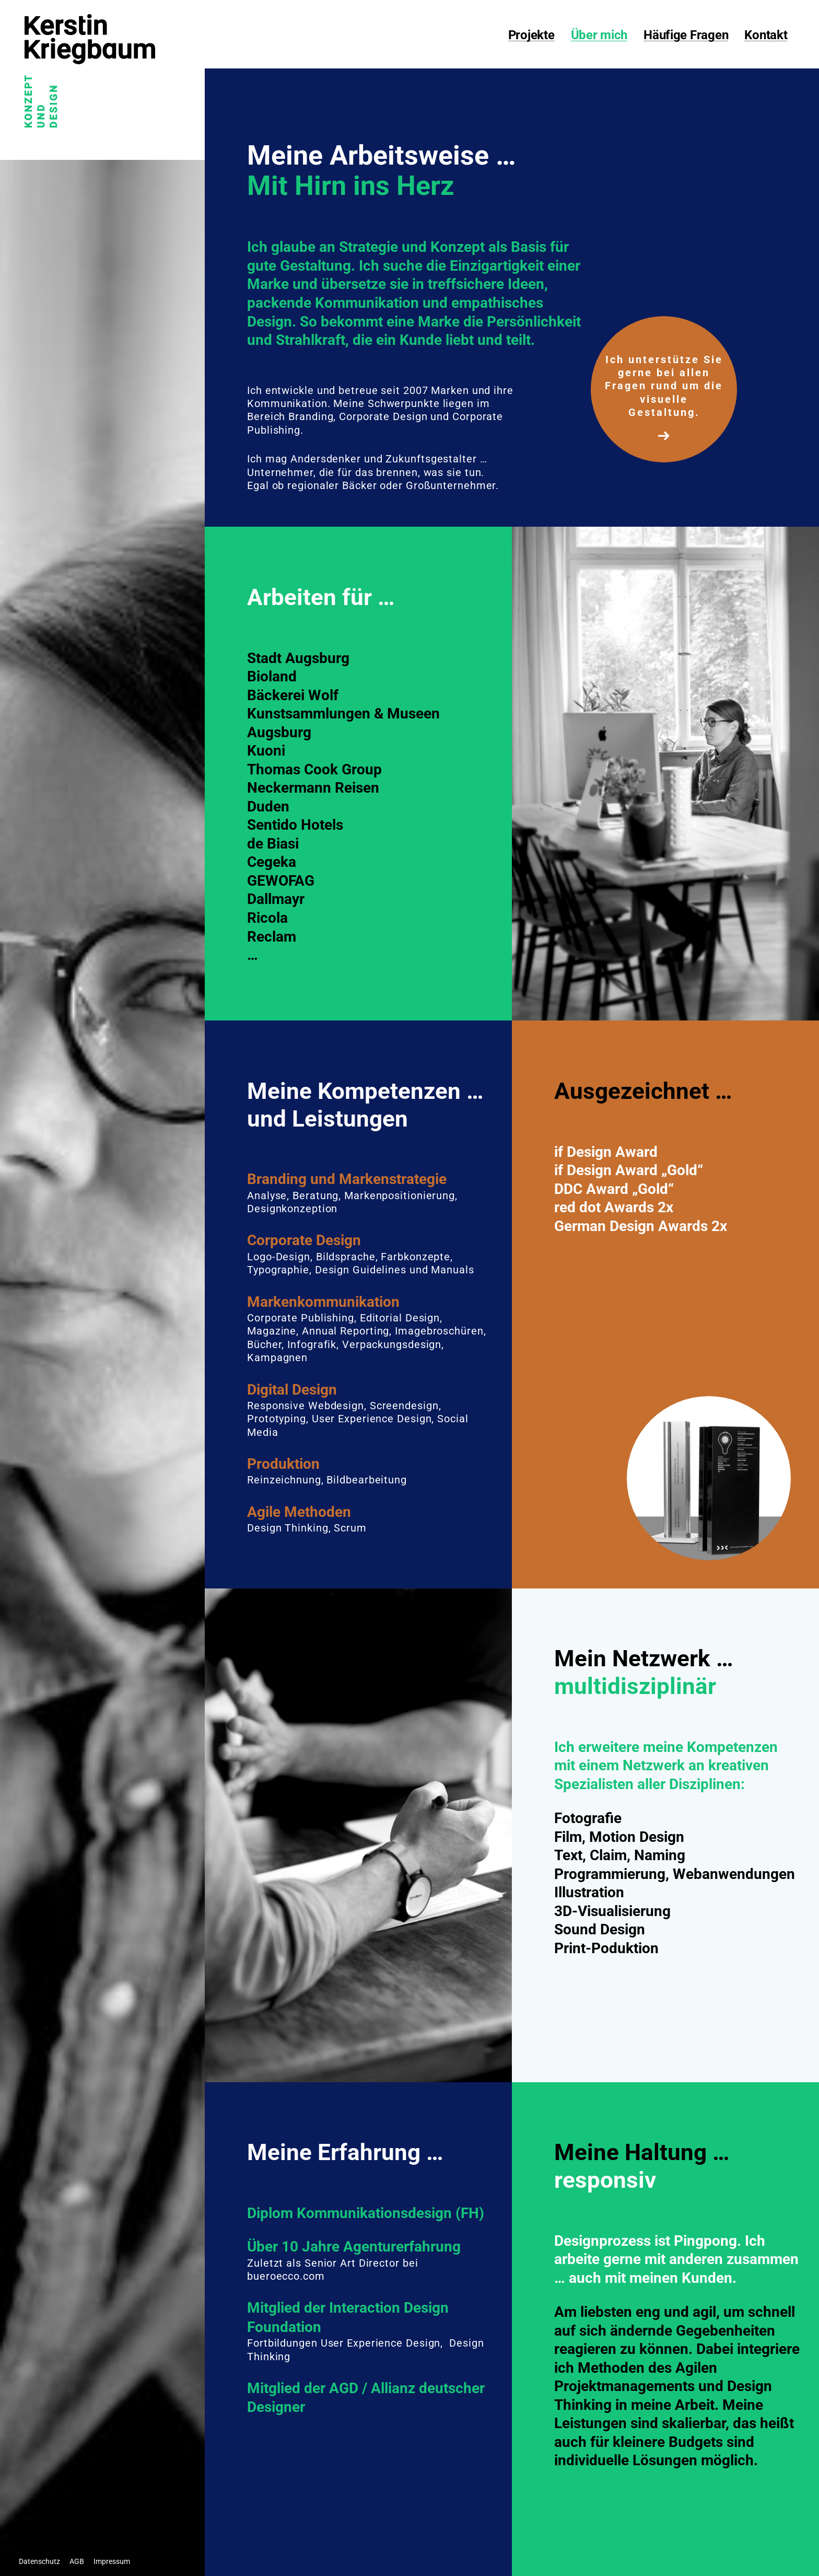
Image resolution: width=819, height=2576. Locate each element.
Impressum (111, 2561)
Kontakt (765, 36)
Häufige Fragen (686, 36)
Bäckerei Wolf (292, 695)
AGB (76, 2561)
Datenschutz (39, 2561)
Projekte (531, 36)
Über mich (599, 36)
